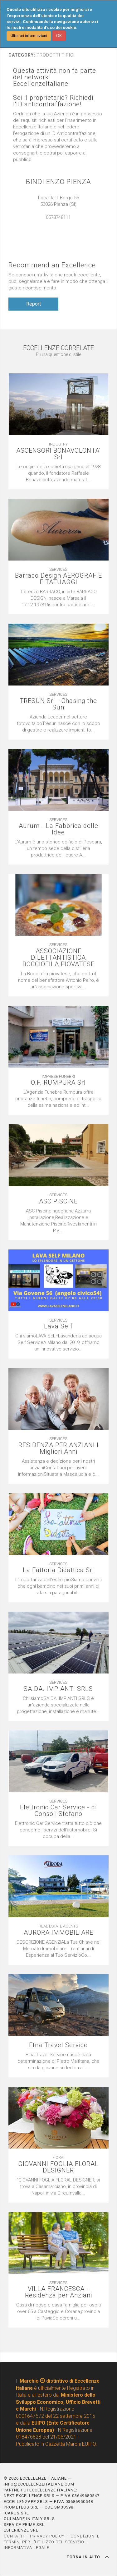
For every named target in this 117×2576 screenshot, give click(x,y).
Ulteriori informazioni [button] (29, 36)
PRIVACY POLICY (47, 2536)
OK (59, 35)
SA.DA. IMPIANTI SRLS (58, 1689)
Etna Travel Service (58, 2045)
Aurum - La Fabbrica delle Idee (58, 829)
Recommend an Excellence (52, 265)
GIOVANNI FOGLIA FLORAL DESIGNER (58, 2167)
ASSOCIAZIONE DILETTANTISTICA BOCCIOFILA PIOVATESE (58, 957)
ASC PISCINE (58, 1201)
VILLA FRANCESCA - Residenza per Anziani (58, 2292)
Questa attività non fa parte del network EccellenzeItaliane (54, 77)
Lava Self (58, 1326)
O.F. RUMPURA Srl (58, 1082)
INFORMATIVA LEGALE (26, 2547)
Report (33, 304)
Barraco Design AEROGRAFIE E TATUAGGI (58, 578)
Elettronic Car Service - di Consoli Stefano (58, 1810)
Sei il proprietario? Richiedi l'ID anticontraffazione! (53, 101)
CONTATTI (14, 2536)
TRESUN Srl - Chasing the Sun (58, 704)
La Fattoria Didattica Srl (58, 1570)
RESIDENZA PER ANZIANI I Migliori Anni (58, 1448)
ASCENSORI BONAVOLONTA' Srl (58, 453)
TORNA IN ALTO (88, 2557)
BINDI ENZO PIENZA (58, 181)
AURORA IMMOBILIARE (58, 1932)
